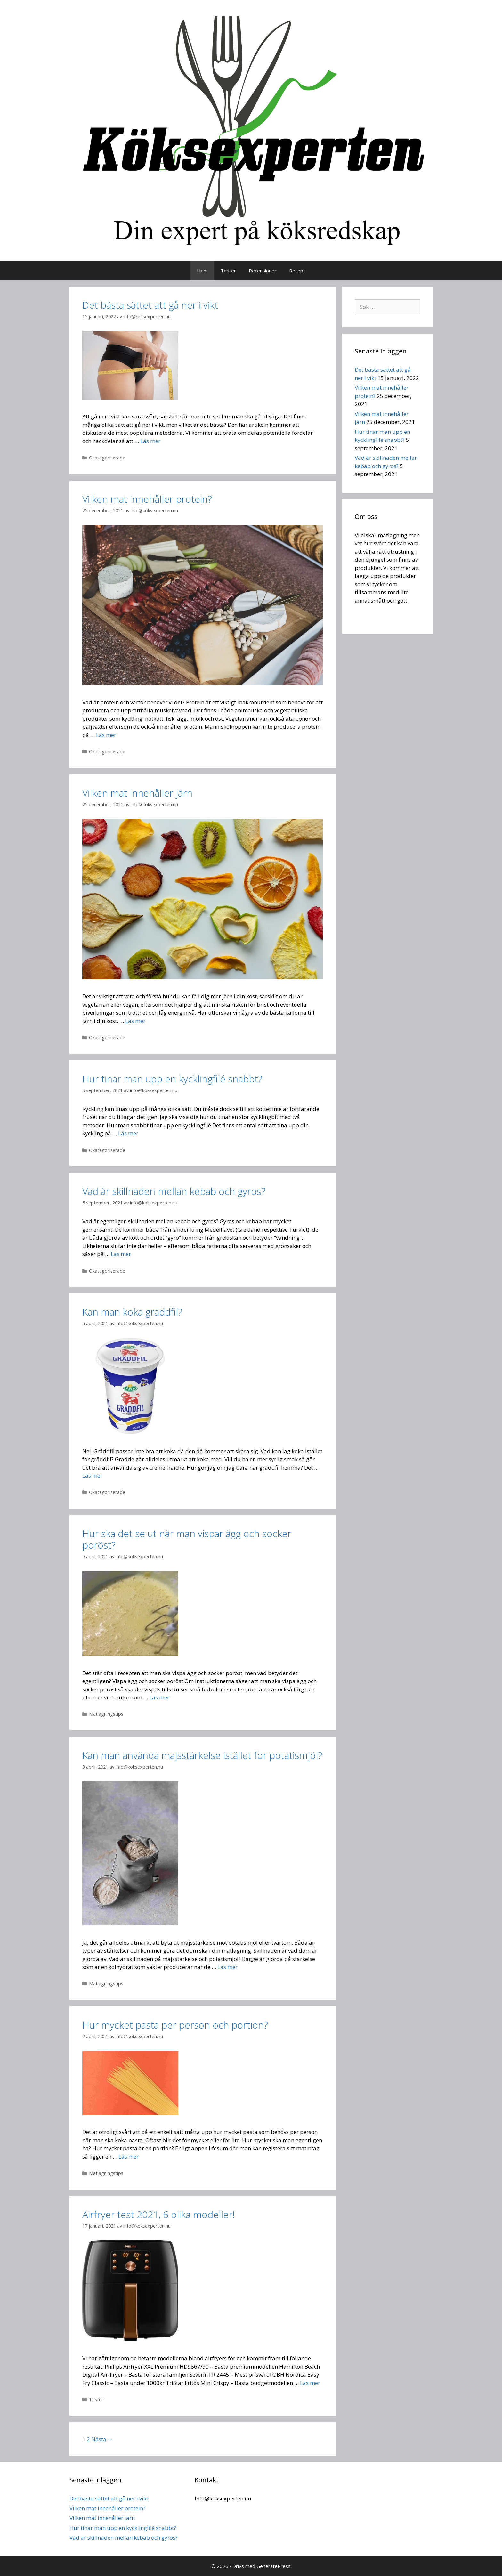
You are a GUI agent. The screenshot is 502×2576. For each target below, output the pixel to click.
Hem (202, 270)
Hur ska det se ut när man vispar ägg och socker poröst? (186, 1539)
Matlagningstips (106, 1714)
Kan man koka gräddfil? (132, 1311)
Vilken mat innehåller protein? (147, 499)
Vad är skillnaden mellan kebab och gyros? (173, 1191)
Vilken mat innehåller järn (137, 792)
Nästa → (102, 2439)
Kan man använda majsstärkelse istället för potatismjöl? (202, 1755)
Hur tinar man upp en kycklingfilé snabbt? (172, 1078)
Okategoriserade (107, 458)
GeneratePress (273, 2566)
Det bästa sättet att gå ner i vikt (150, 305)
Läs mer (150, 441)
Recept (297, 270)
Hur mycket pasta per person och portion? (175, 2024)
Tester (228, 270)
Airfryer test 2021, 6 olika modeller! (158, 2214)
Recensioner (262, 270)
